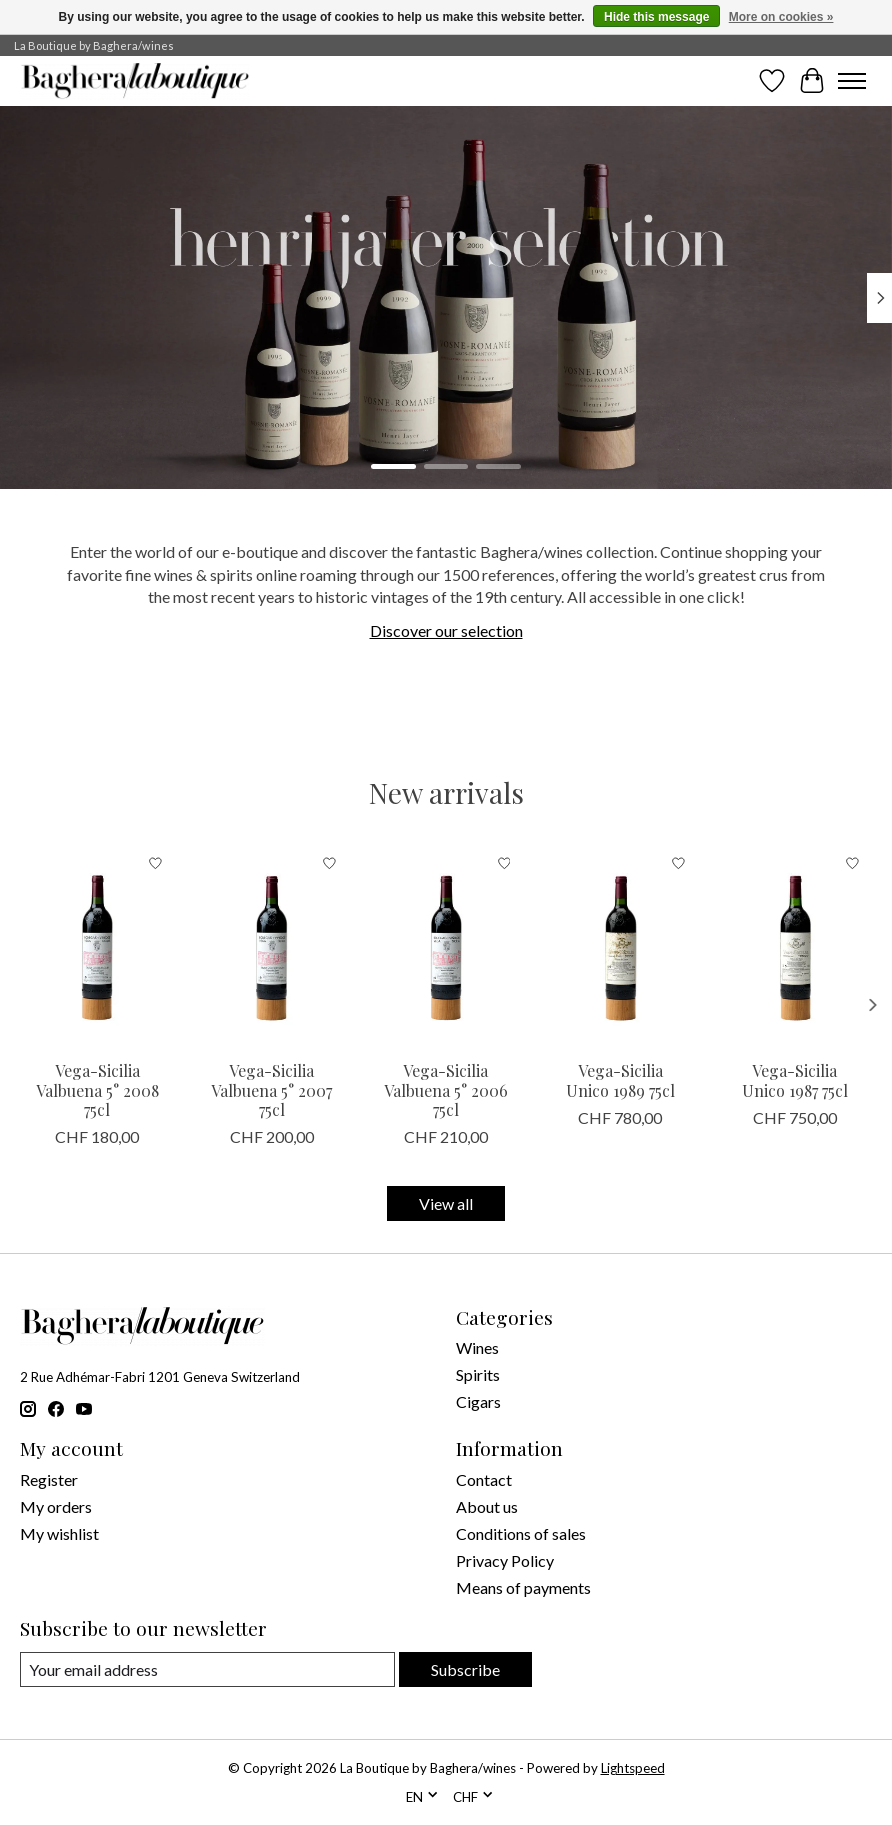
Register (49, 1479)
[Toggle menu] (852, 81)
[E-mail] (207, 1669)
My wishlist (59, 1533)
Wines (477, 1347)
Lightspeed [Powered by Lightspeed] (633, 1768)
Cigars (478, 1401)
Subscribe (465, 1669)
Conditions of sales (521, 1533)
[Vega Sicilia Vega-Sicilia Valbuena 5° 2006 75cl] (446, 946)
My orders (56, 1506)
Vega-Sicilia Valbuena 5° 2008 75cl (97, 1089)
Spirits (478, 1374)
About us (487, 1506)
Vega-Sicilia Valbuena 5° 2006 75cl (446, 1089)
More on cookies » (781, 17)
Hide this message (656, 17)
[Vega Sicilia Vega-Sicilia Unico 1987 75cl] (795, 946)
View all (446, 1203)
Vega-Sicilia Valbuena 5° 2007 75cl (271, 1089)
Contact (484, 1479)
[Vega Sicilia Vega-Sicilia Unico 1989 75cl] (620, 946)
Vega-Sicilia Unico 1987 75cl (795, 1080)
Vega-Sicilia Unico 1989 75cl (620, 1080)
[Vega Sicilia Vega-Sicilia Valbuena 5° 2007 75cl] (271, 946)
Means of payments (523, 1587)
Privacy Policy (505, 1560)
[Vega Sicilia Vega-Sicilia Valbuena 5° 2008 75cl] (97, 946)
